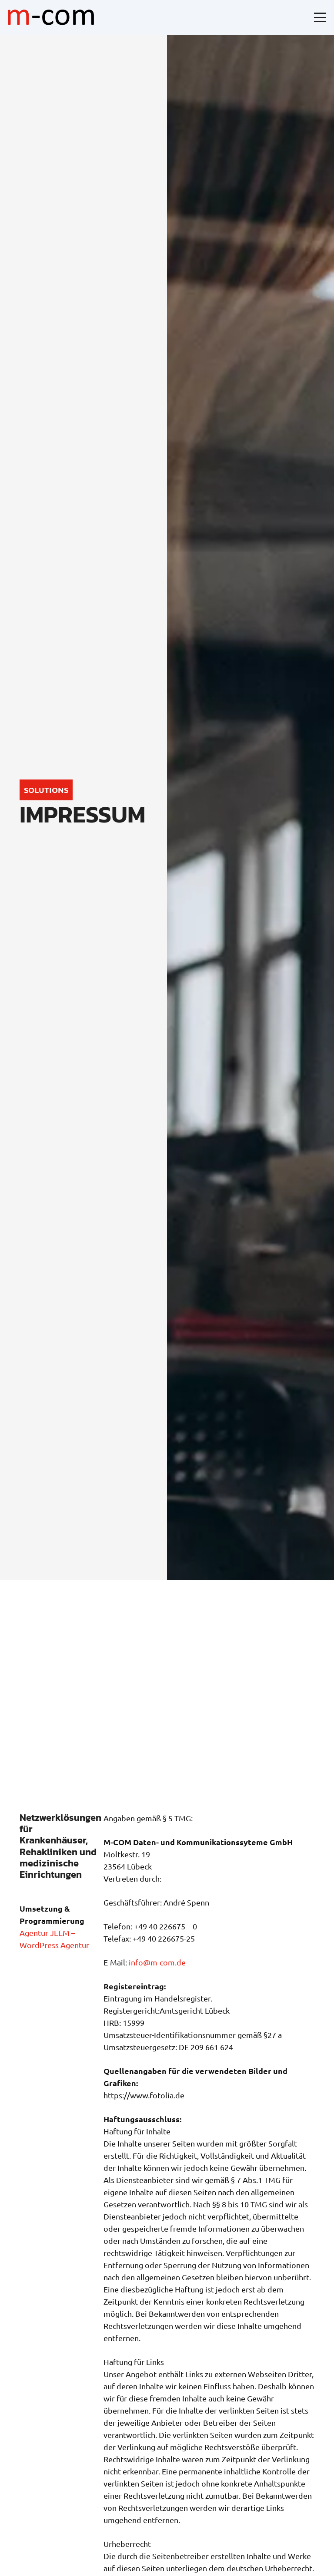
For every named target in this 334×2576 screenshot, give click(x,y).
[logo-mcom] (51, 17)
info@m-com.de (157, 1962)
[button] (320, 17)
